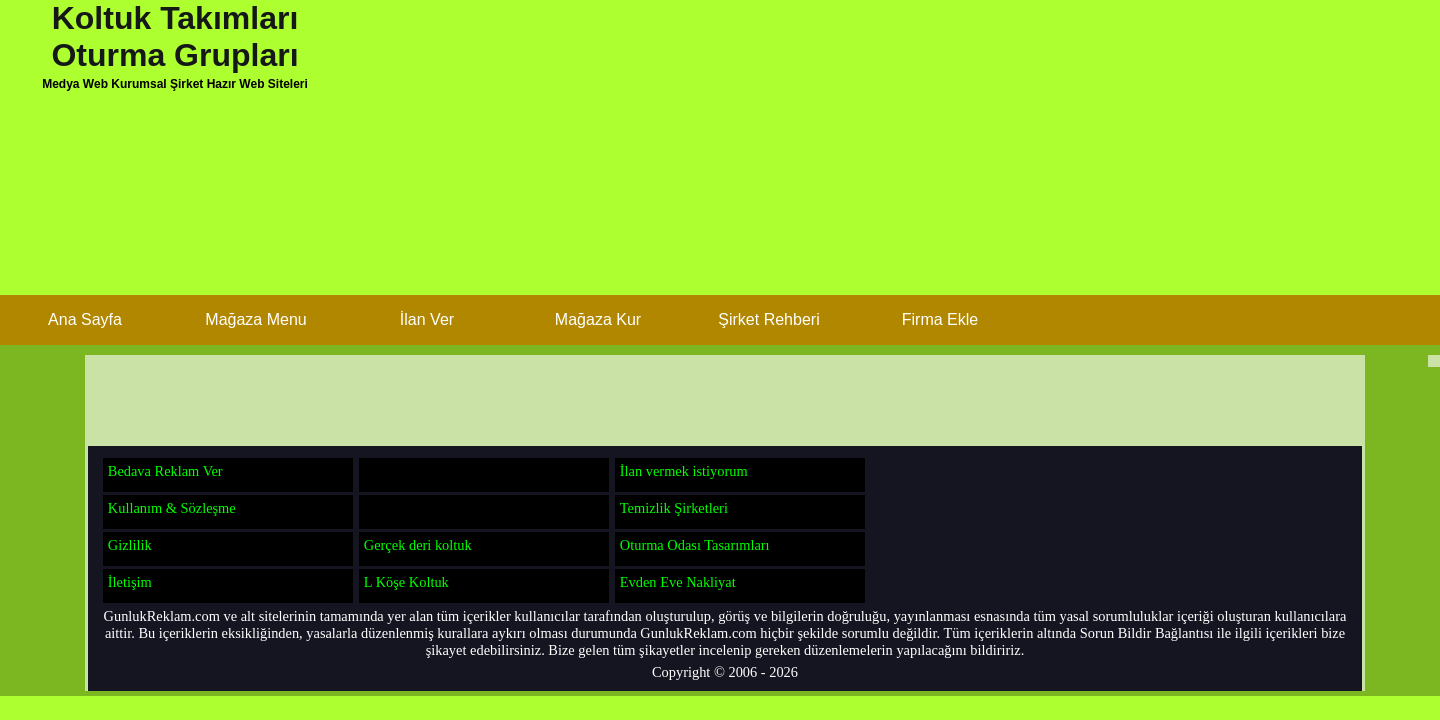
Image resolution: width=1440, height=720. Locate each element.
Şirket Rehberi (768, 319)
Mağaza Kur (598, 319)
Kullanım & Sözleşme (172, 508)
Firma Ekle (940, 319)
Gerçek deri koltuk (418, 545)
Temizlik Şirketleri (674, 508)
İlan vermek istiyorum (684, 471)
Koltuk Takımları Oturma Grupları (174, 36)
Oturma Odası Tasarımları (695, 545)
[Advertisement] (800, 155)
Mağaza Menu (255, 319)
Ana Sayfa (85, 319)
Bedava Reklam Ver (165, 471)
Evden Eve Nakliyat (678, 582)
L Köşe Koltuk (406, 582)
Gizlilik (130, 545)
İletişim (130, 582)
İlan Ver (427, 319)
